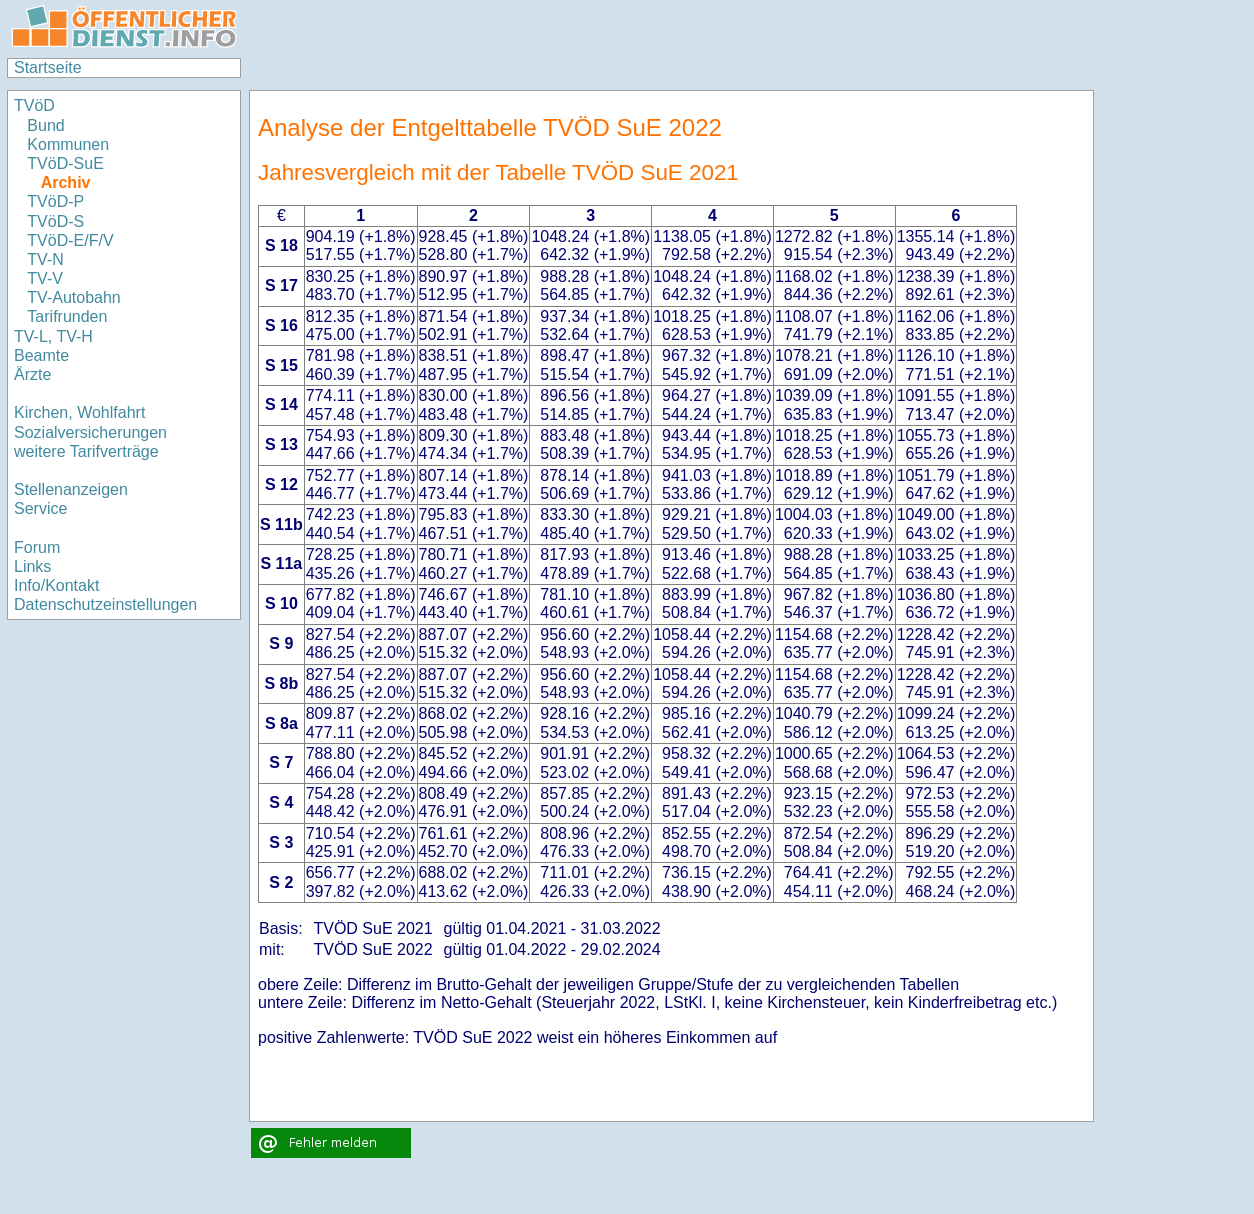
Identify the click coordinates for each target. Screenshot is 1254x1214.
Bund (45, 125)
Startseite (48, 67)
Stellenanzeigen (71, 489)
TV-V (45, 278)
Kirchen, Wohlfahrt (79, 412)
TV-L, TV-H (53, 336)
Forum (37, 547)
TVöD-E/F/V (70, 240)
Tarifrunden (67, 316)
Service (40, 508)
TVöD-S (55, 221)
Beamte (41, 355)
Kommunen (70, 144)
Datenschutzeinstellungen (105, 604)
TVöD (34, 105)
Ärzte (32, 374)
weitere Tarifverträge (86, 451)
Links (32, 566)
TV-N (45, 259)
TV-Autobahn (73, 297)
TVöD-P (55, 201)
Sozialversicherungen (90, 432)
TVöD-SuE (65, 163)
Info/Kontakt (56, 585)
